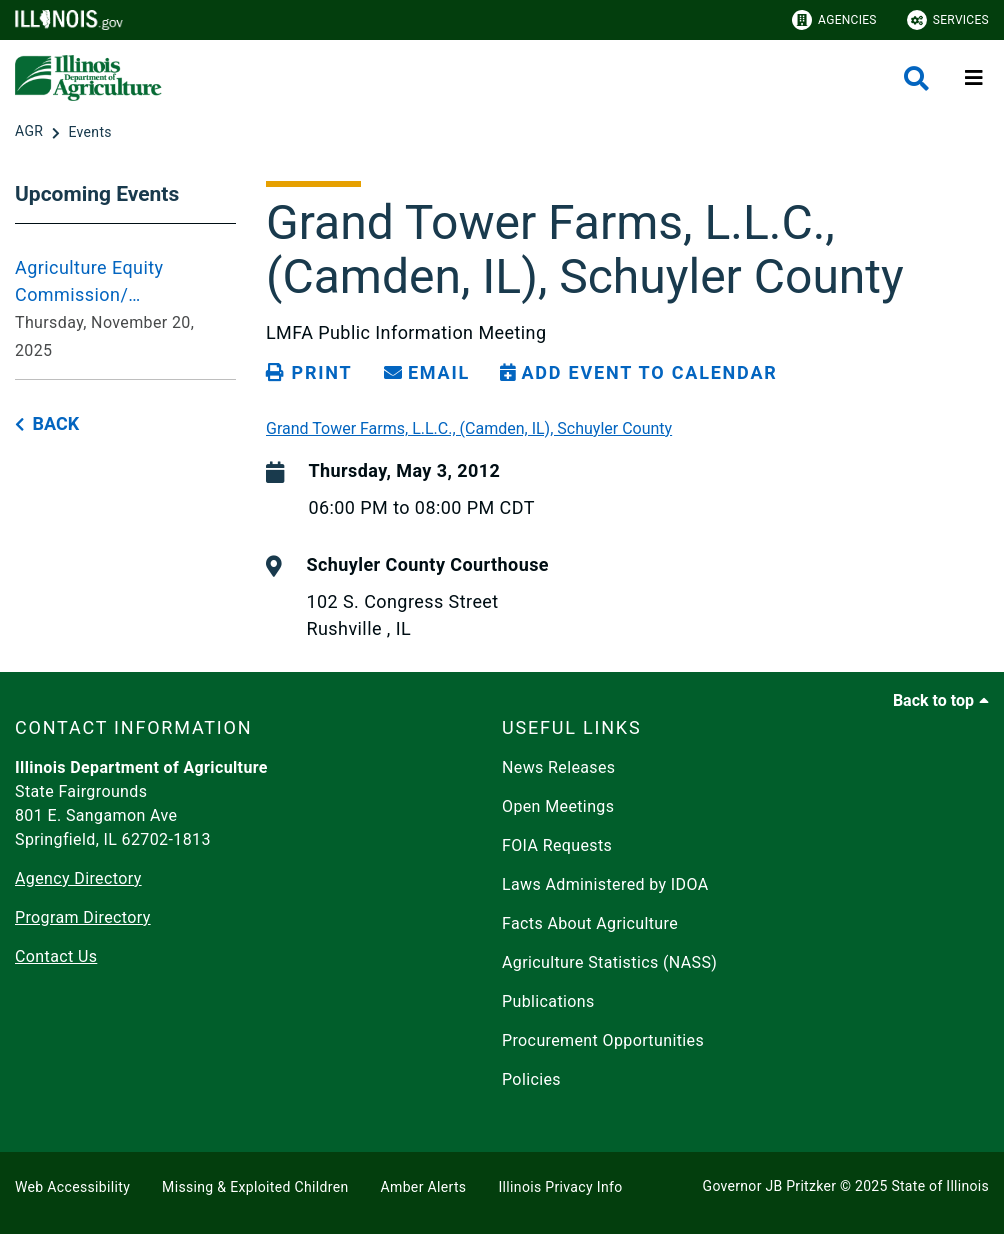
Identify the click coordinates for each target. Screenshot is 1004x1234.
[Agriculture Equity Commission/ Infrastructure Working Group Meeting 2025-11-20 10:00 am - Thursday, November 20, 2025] (125, 309)
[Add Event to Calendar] (639, 373)
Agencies (834, 20)
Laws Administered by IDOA (605, 884)
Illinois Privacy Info (560, 1187)
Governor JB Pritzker (770, 1186)
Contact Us (56, 956)
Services (948, 20)
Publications (548, 1001)
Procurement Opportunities (603, 1040)
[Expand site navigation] (974, 78)
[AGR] (31, 132)
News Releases (559, 767)
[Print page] (309, 373)
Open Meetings (558, 806)
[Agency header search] (916, 78)
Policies (531, 1079)
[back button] (47, 424)
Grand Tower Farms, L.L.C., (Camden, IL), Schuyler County (469, 428)
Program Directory (83, 917)
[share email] (427, 373)
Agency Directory (78, 878)
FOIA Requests (557, 845)
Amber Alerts (424, 1187)
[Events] (89, 132)
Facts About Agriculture (590, 923)
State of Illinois (940, 1186)
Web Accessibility (72, 1187)
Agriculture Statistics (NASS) (609, 962)
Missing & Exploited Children (255, 1187)
